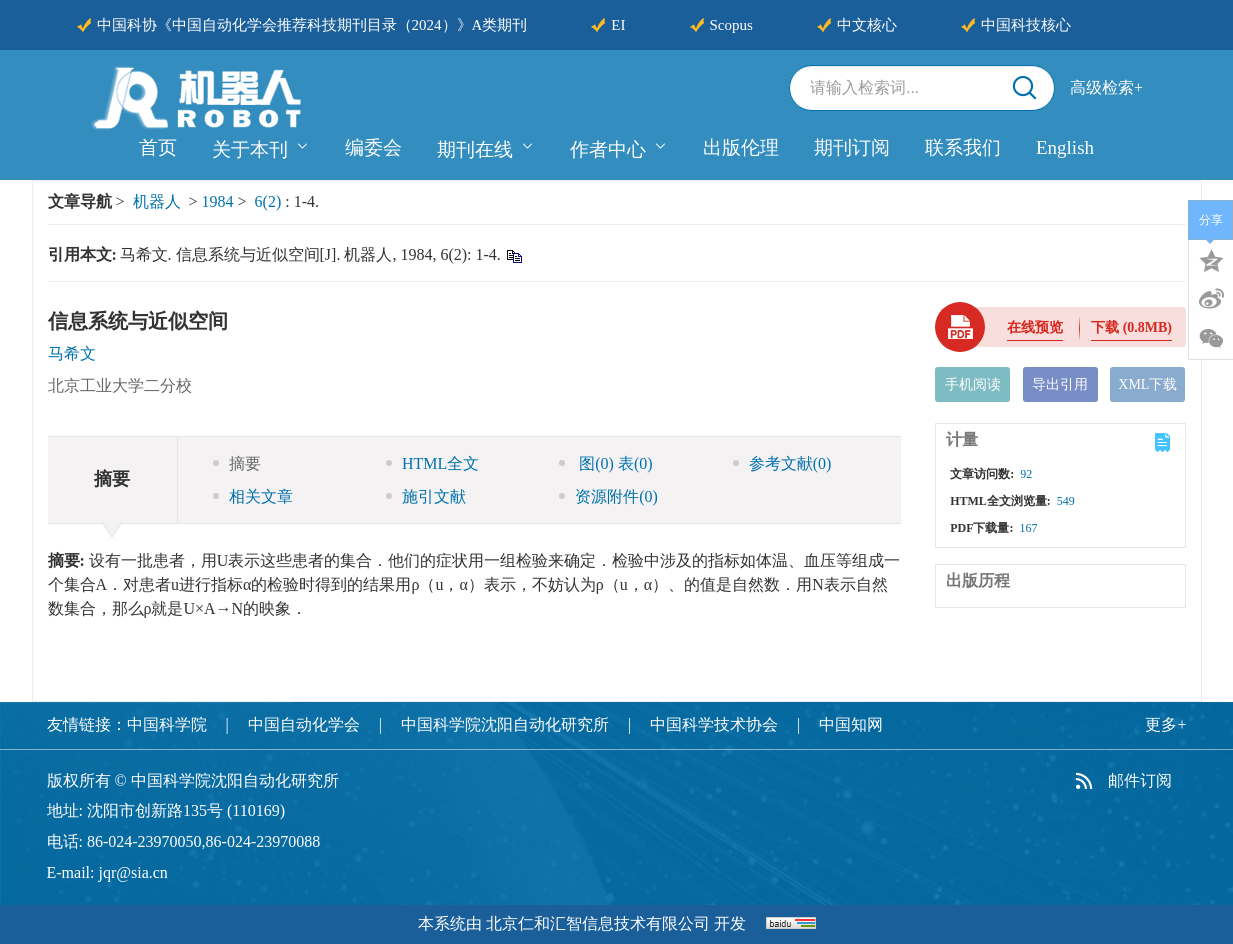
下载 (1131, 327)
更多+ (1165, 724)
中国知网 (851, 724)
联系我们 (963, 147)
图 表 (605, 463)
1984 (218, 201)
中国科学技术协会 (714, 724)
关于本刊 (261, 147)
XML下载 (1147, 384)
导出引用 (1060, 384)
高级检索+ (1106, 87)
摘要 (237, 463)
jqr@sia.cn (132, 872)
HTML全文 (432, 463)
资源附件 (608, 496)
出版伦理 (741, 147)
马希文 (72, 353)
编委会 (373, 147)
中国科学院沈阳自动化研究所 (505, 724)
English (1065, 147)
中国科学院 (167, 724)
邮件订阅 (1140, 780)
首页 (158, 147)
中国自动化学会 (304, 724)
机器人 (157, 201)
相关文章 (253, 496)
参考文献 (782, 463)
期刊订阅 (852, 147)
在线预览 (1035, 327)
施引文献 (426, 496)
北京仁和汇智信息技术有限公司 (598, 923)
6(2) (270, 201)
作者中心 (619, 147)
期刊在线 (486, 147)
